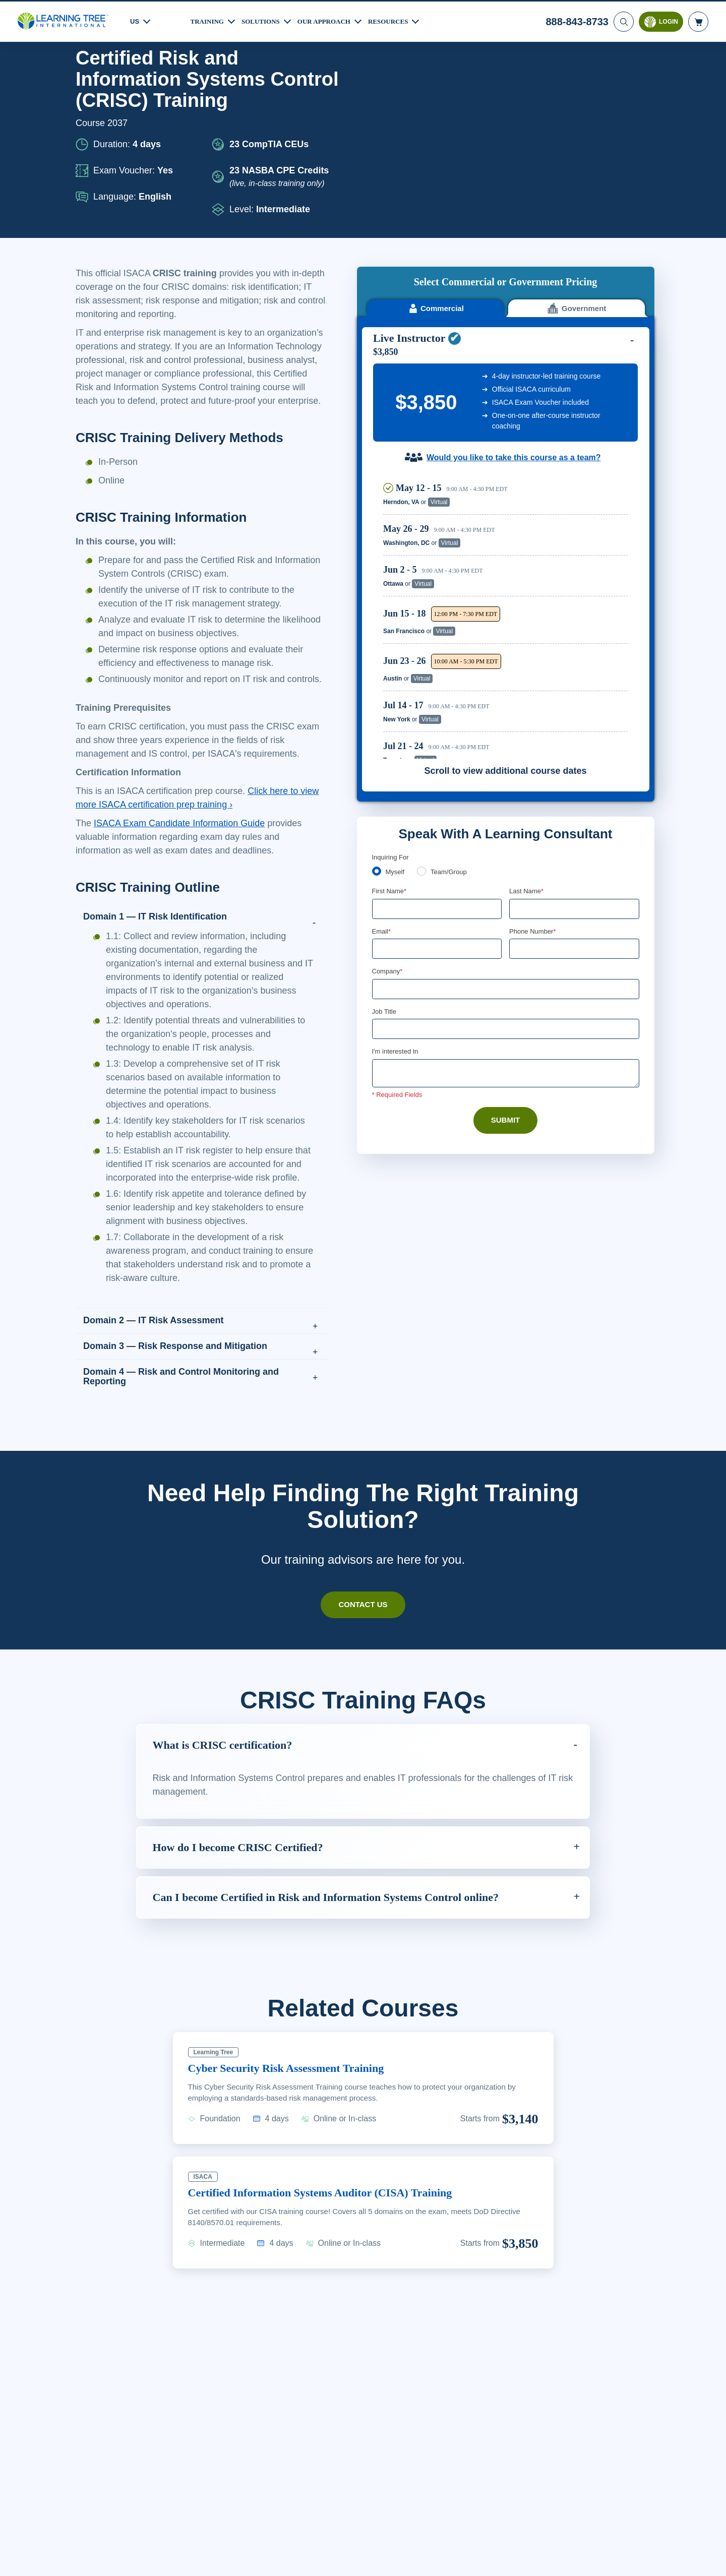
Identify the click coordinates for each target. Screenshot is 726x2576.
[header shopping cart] (698, 20)
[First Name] (437, 715)
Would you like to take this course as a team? (513, 264)
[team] (423, 677)
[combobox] (520, 756)
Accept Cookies (591, 2558)
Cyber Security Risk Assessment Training (297, 2136)
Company (388, 778)
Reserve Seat (593, 308)
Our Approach (332, 20)
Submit (505, 929)
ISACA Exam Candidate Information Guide (184, 864)
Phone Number (534, 738)
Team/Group (452, 678)
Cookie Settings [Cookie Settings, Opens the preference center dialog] (520, 2558)
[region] (508, 422)
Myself (396, 678)
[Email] (437, 756)
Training (209, 20)
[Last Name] (574, 715)
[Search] (623, 20)
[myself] (376, 677)
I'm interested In (396, 860)
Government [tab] (576, 115)
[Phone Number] (574, 756)
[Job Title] (505, 837)
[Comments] (505, 882)
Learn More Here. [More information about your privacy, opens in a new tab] (115, 2565)
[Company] (505, 796)
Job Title (384, 819)
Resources (400, 20)
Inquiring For (391, 662)
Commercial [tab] (435, 115)
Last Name (527, 697)
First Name (390, 697)
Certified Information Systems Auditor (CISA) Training (332, 2260)
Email (382, 738)
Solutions (265, 20)
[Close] (710, 2557)
